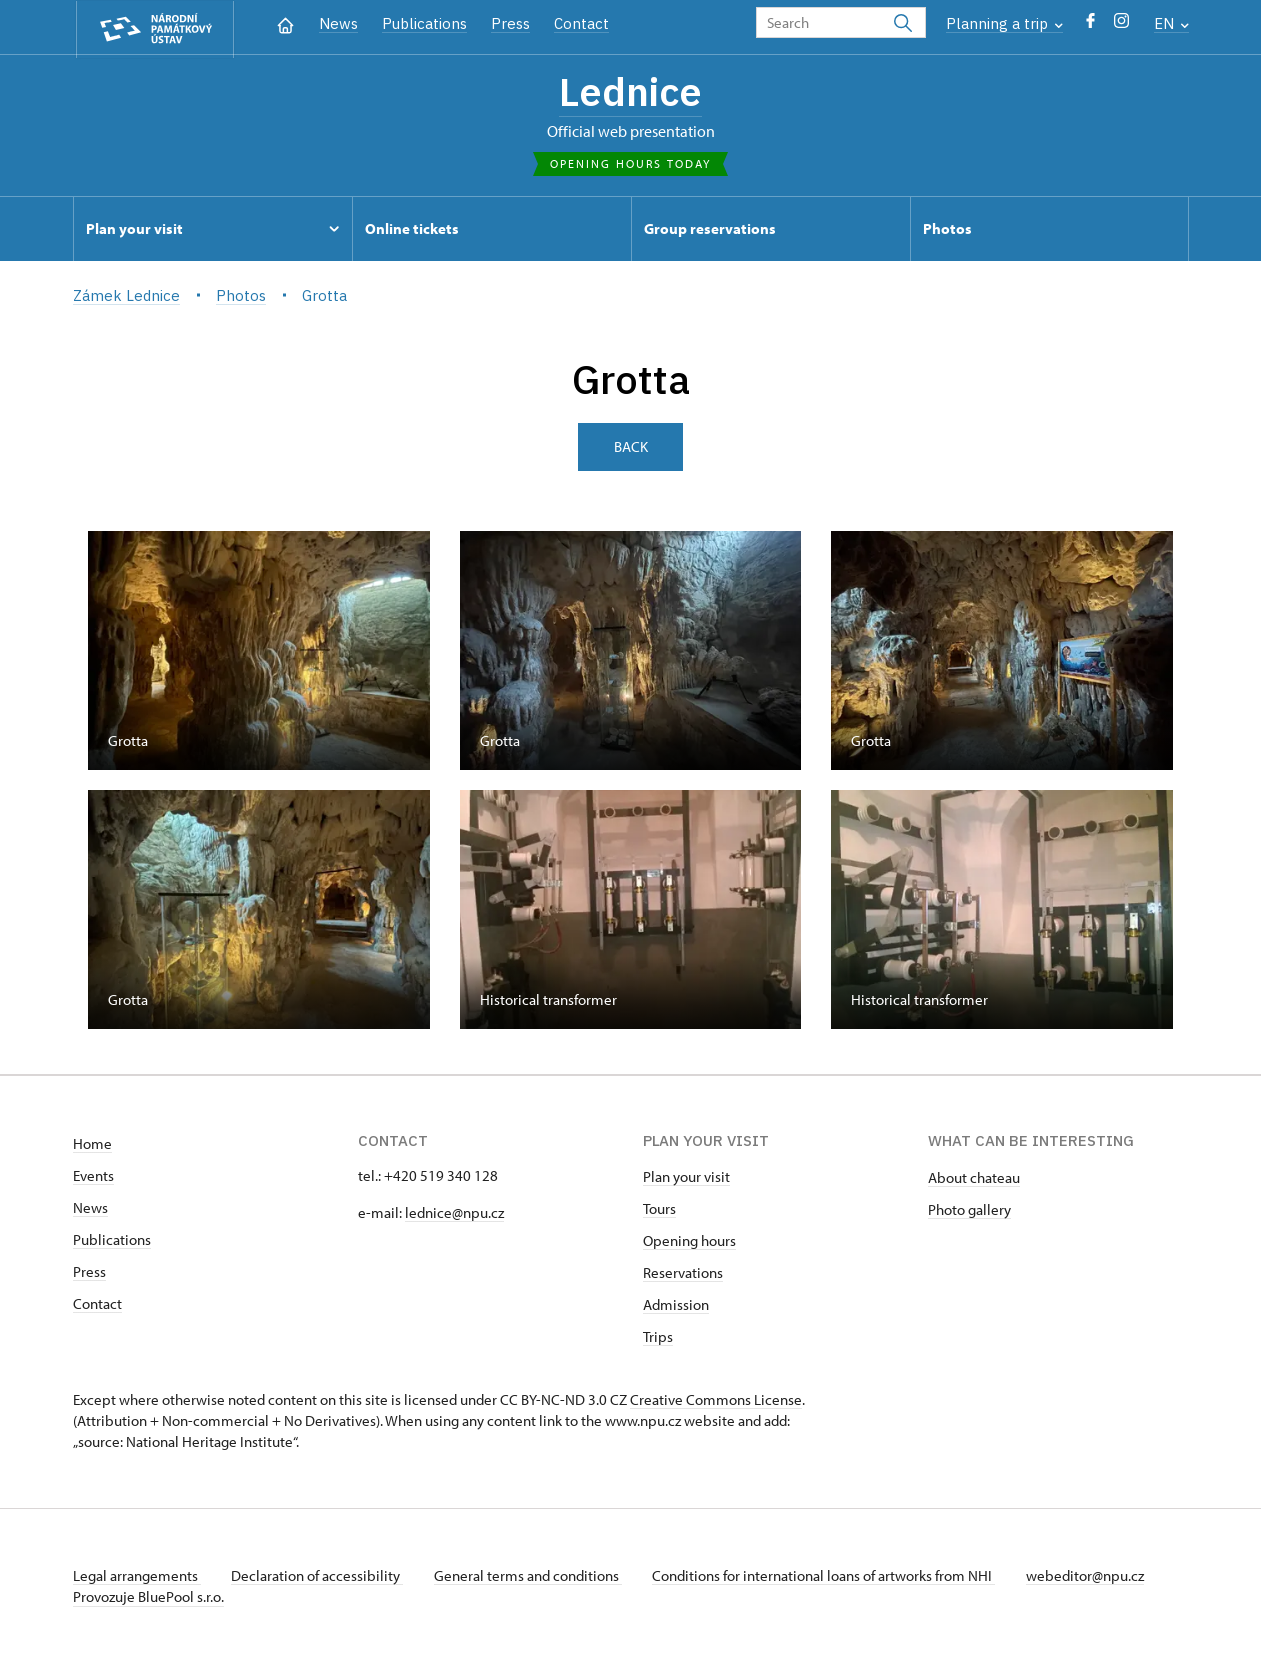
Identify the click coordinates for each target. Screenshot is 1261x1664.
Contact (581, 23)
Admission (676, 1305)
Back (631, 447)
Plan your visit (686, 1177)
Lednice (630, 93)
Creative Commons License (716, 1400)
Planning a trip (1004, 23)
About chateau (974, 1178)
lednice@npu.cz (454, 1213)
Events (93, 1176)
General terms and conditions (531, 1576)
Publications (424, 23)
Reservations (683, 1273)
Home (92, 1144)
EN (1171, 23)
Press (510, 23)
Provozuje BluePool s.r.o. (148, 1597)
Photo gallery (969, 1210)
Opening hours (689, 1241)
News (338, 23)
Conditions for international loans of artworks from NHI (828, 1576)
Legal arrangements (137, 1576)
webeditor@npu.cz (1091, 1576)
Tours (659, 1209)
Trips (658, 1337)
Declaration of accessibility (319, 1576)
